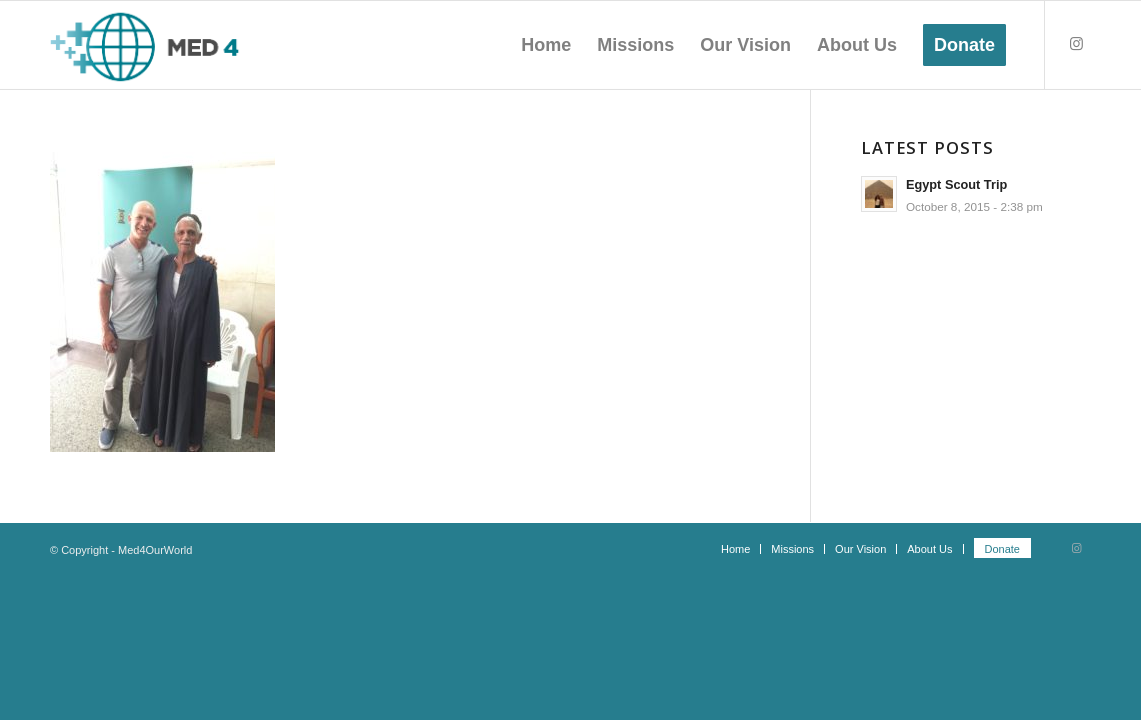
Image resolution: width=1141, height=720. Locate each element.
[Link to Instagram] (1076, 44)
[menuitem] (546, 45)
